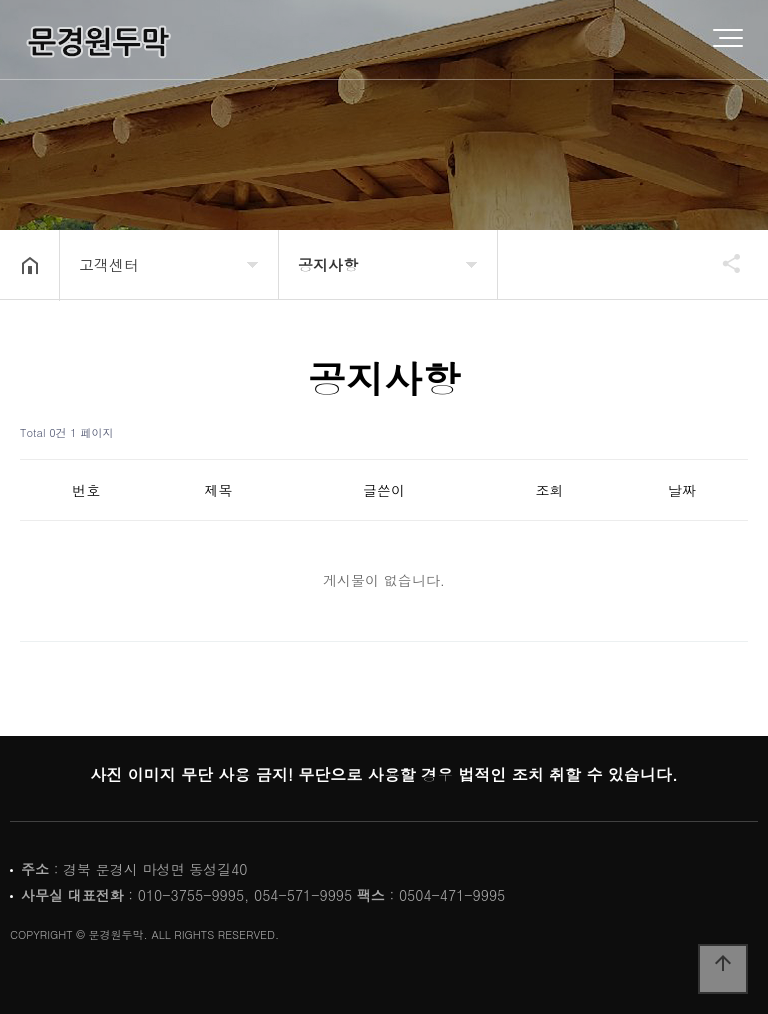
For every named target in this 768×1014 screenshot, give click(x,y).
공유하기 (722, 263)
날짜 (682, 490)
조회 (549, 490)
